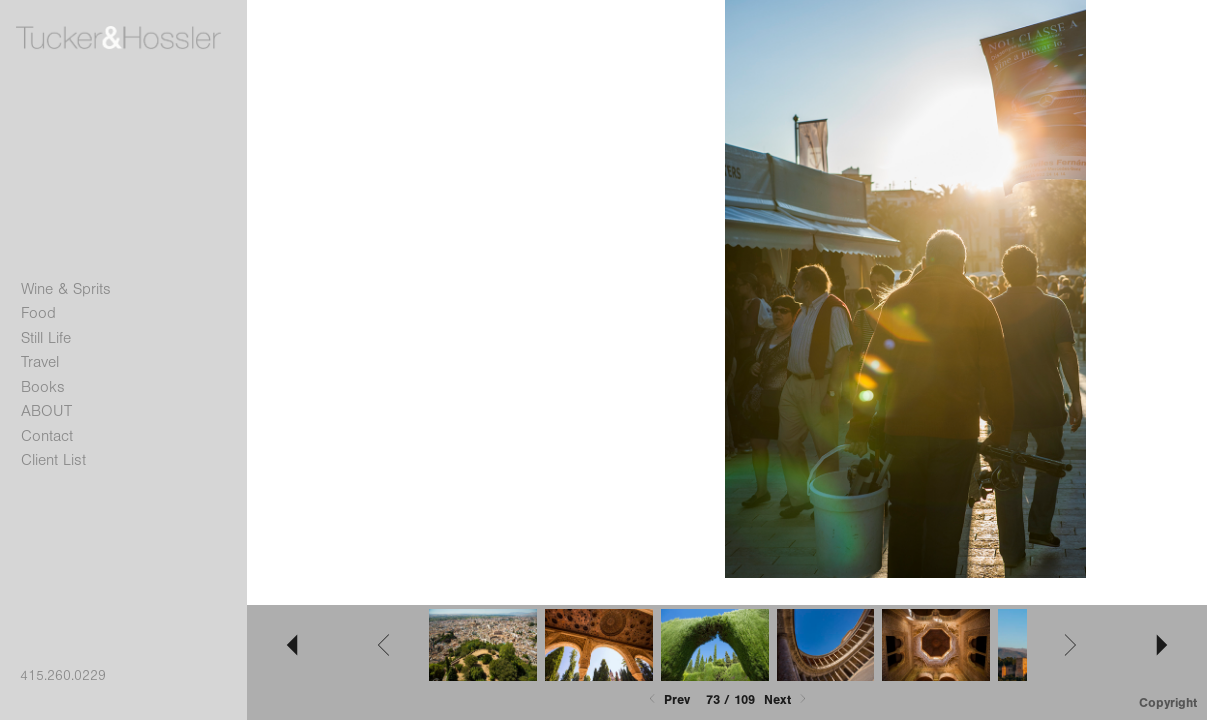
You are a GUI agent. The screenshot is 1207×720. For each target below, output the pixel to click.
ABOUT (46, 411)
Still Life (46, 338)
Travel (40, 362)
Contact (47, 436)
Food (38, 313)
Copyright (1168, 702)
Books (43, 387)
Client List (53, 460)
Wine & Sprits (66, 289)
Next (787, 699)
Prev (667, 699)
